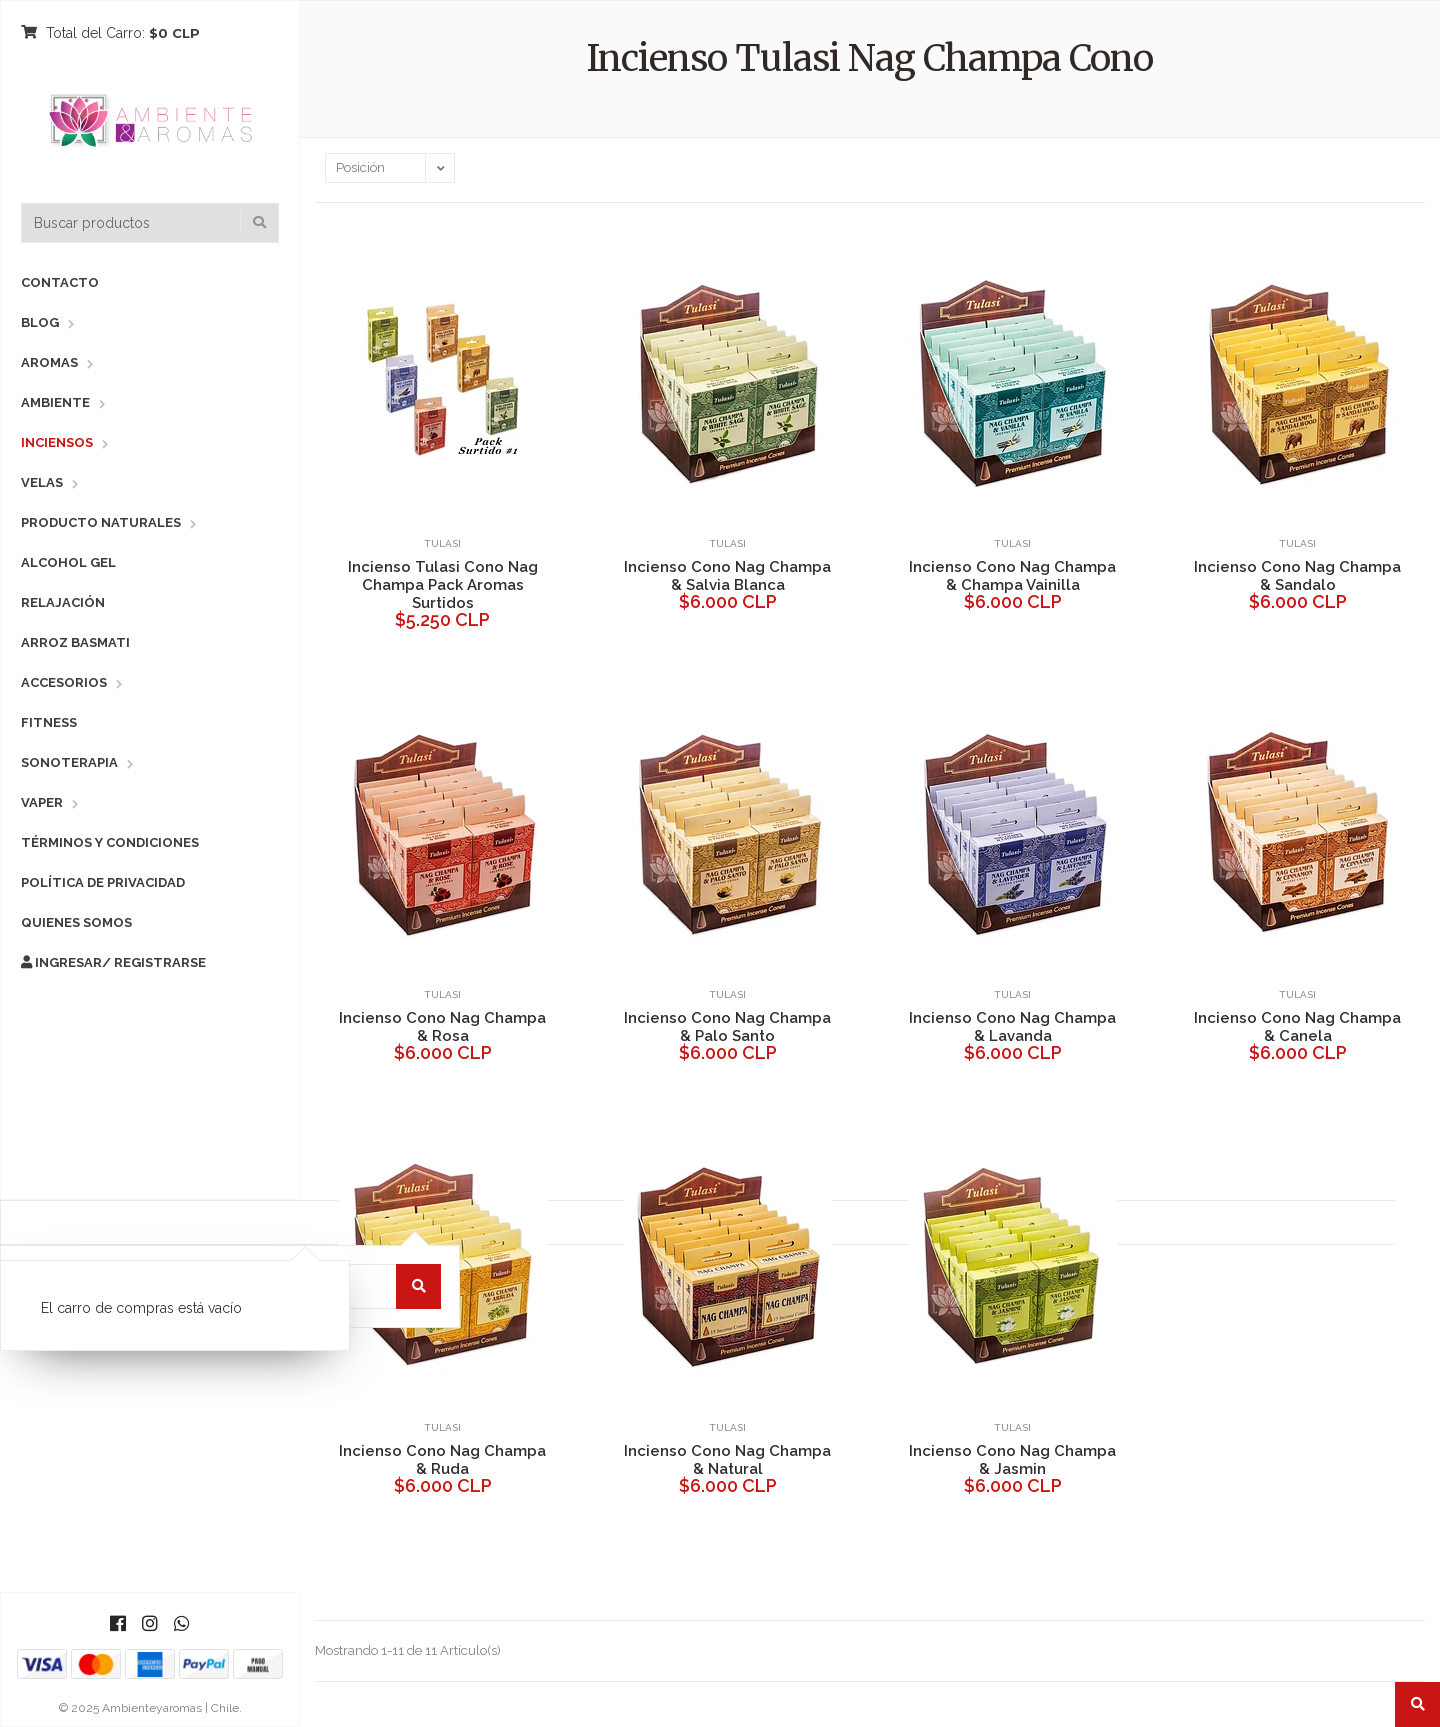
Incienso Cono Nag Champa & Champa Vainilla (1012, 576)
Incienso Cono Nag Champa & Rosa (442, 1027)
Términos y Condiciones (110, 842)
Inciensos (57, 442)
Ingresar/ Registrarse (113, 962)
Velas (42, 482)
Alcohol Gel (68, 562)
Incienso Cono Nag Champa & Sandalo (1297, 576)
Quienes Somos (76, 922)
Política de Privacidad (103, 882)
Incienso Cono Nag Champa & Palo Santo (727, 1027)
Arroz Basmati (75, 642)
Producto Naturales (101, 522)
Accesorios (64, 682)
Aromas (49, 362)
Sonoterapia (69, 762)
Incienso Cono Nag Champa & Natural (727, 1460)
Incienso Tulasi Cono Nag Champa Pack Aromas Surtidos (443, 585)
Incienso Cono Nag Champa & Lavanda (1012, 1027)
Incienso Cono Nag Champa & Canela (1297, 1027)
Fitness (49, 722)
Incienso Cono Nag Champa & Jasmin (1012, 1460)
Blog (40, 322)
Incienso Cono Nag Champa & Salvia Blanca (727, 576)
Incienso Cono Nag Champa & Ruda (442, 1460)
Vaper (42, 802)
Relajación (63, 602)
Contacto (60, 282)
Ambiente (55, 402)
